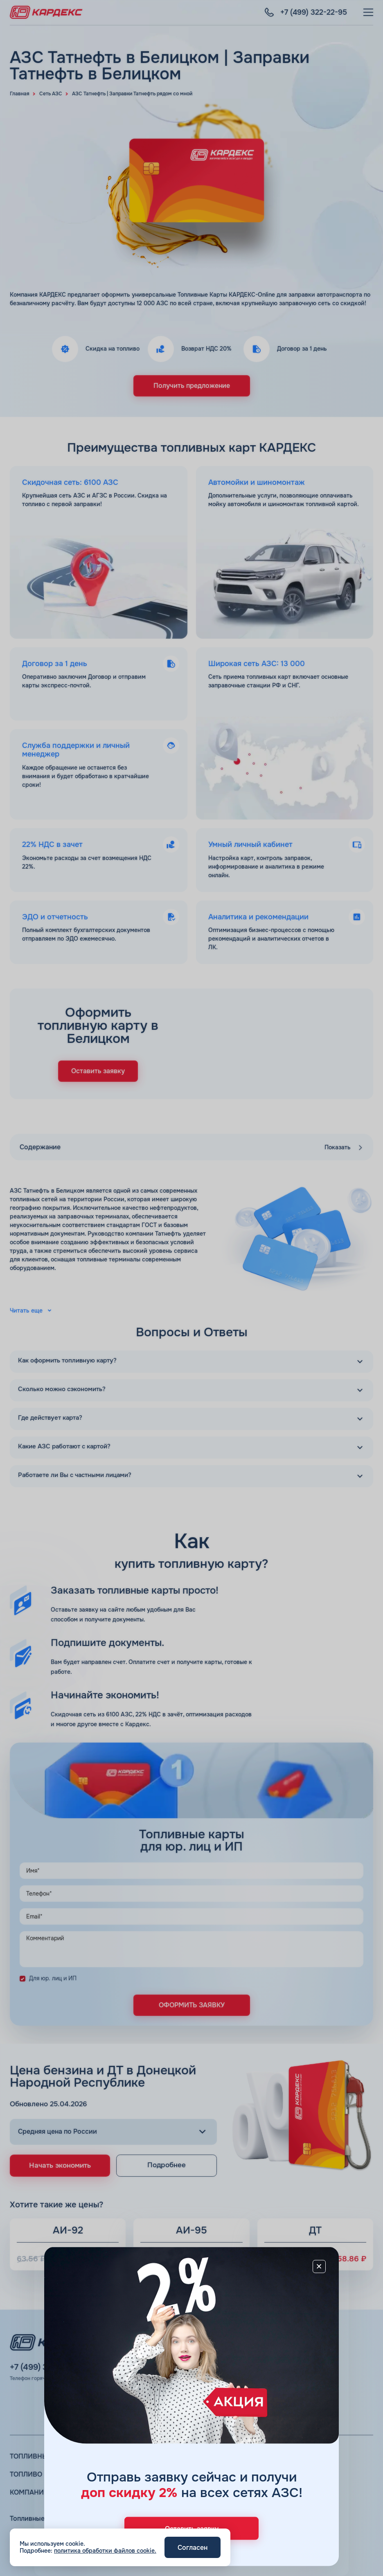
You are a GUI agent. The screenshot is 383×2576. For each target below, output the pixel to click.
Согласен (192, 2547)
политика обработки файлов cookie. (105, 2550)
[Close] (319, 2266)
